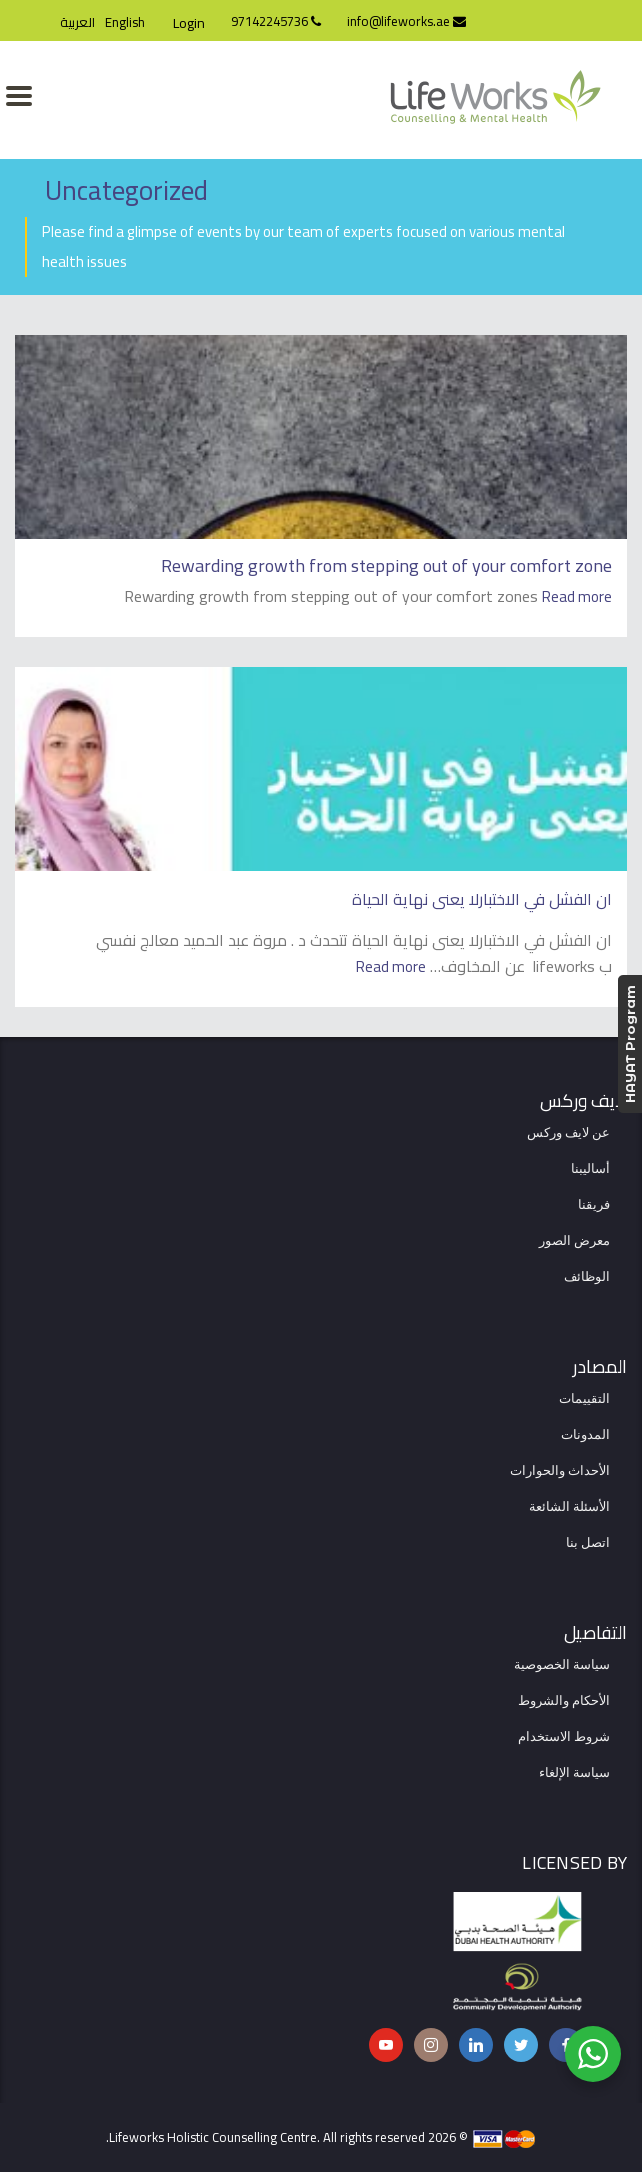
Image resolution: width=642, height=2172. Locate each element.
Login (189, 23)
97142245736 (276, 21)
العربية (77, 22)
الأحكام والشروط (564, 1701)
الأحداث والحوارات (560, 1471)
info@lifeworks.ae (406, 21)
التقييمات (584, 1399)
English (125, 22)
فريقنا (594, 1205)
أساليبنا (590, 1169)
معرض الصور (574, 1241)
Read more (577, 596)
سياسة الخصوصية (562, 1665)
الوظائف (587, 1277)
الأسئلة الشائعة (569, 1507)
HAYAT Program (630, 1044)
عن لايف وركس (568, 1133)
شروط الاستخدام (564, 1737)
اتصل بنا (588, 1543)
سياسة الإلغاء (574, 1773)
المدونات (585, 1435)
